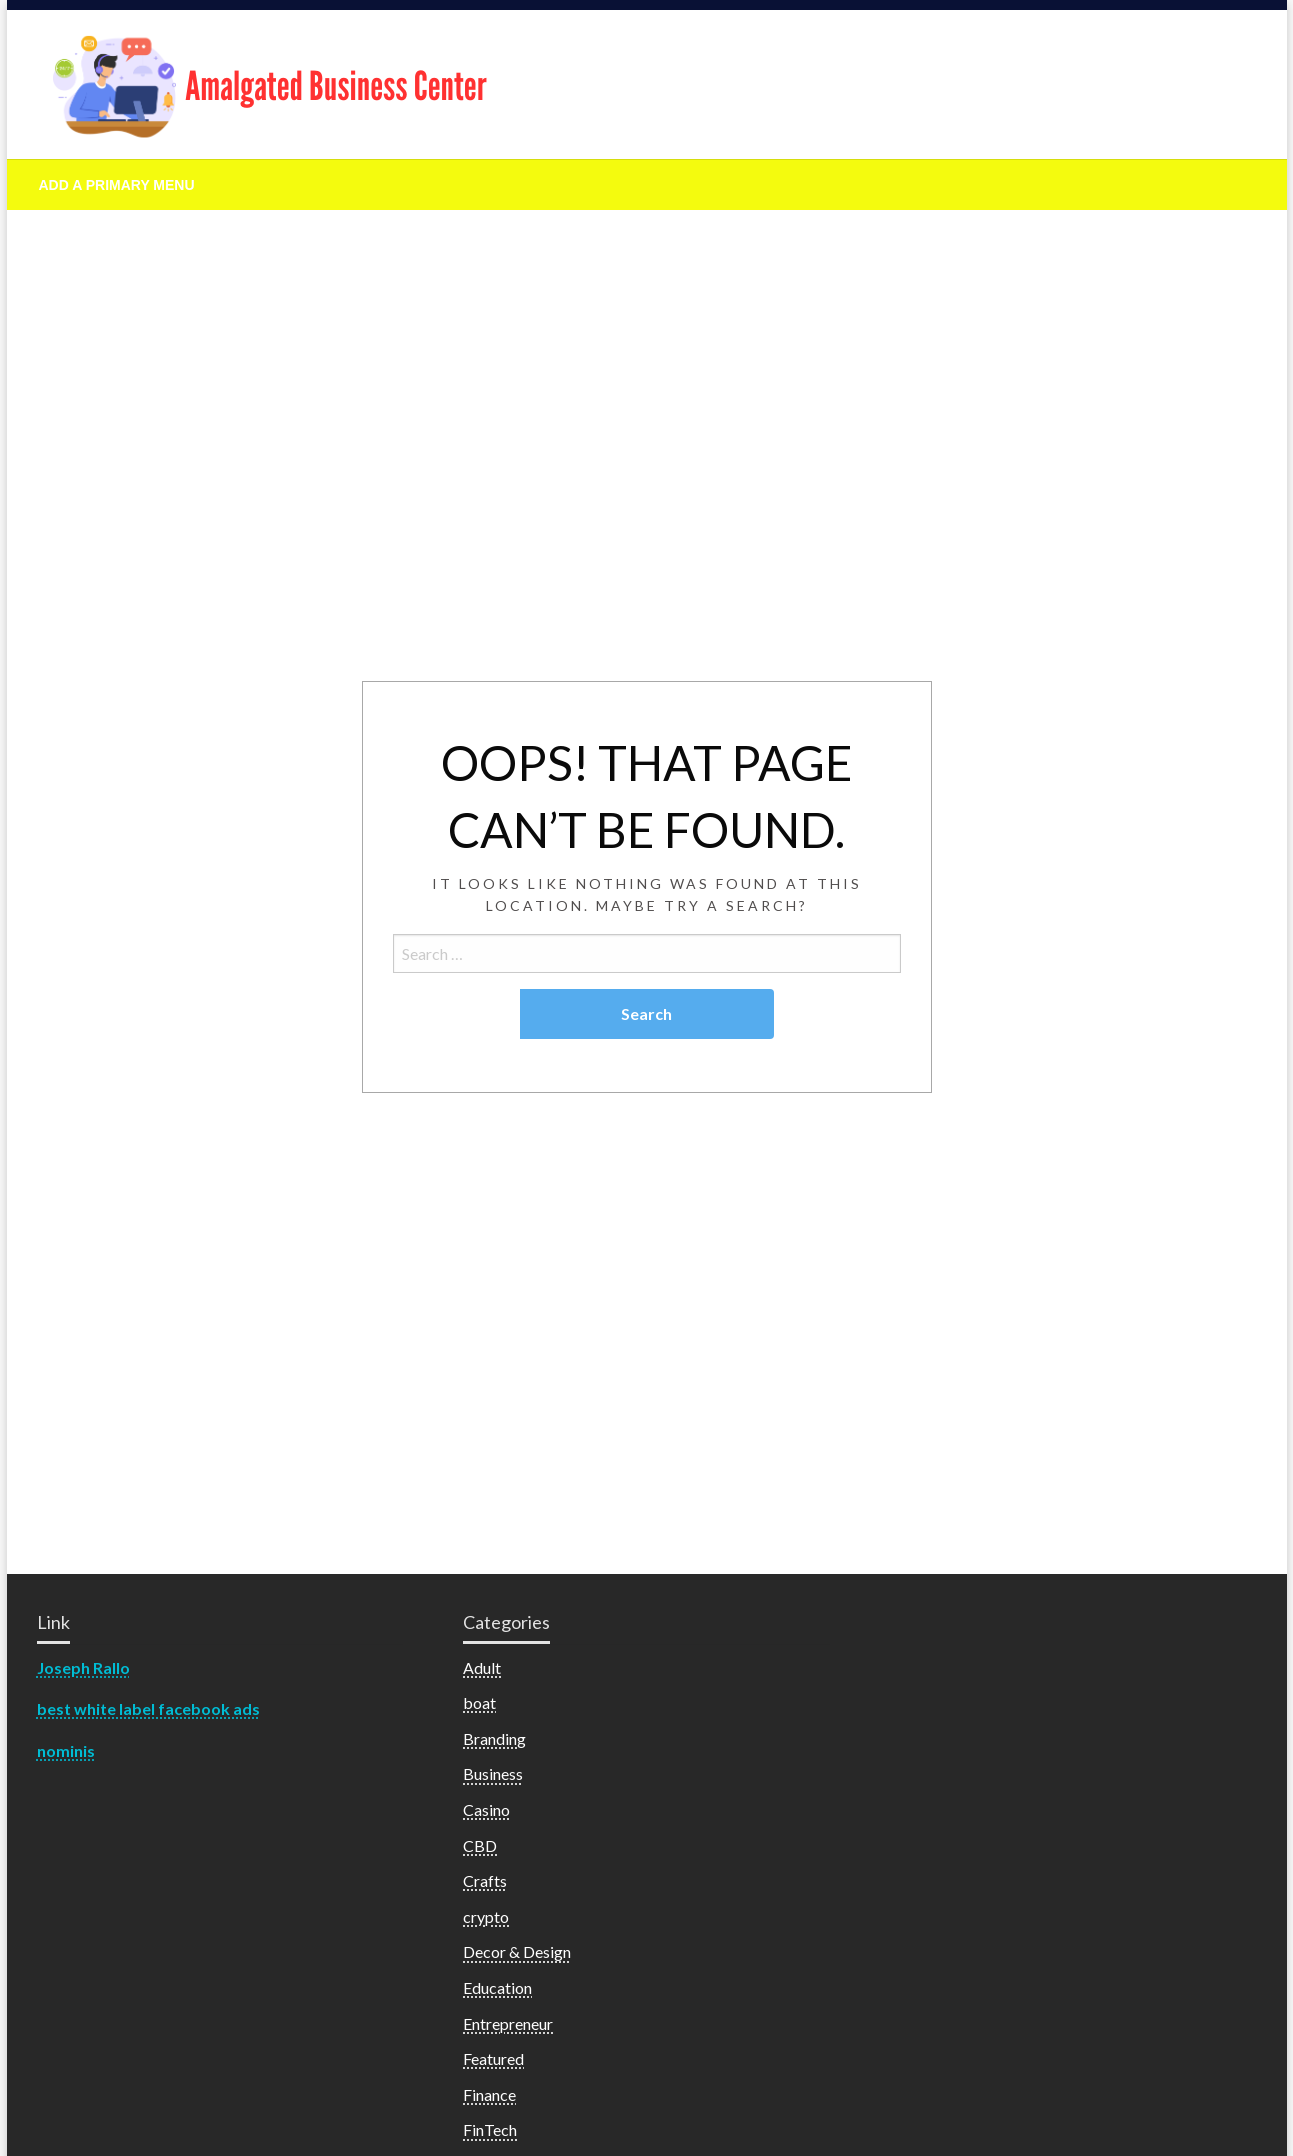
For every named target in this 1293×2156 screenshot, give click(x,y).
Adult (482, 1667)
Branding (494, 1738)
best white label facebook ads (148, 1708)
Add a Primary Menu (117, 185)
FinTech (490, 2129)
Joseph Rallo (83, 1667)
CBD (480, 1845)
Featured (493, 2058)
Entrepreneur (508, 2023)
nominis (66, 1750)
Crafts (485, 1880)
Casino (486, 1809)
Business (493, 1773)
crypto (486, 1916)
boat (479, 1702)
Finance (489, 2094)
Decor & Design (517, 1951)
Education (497, 1987)
